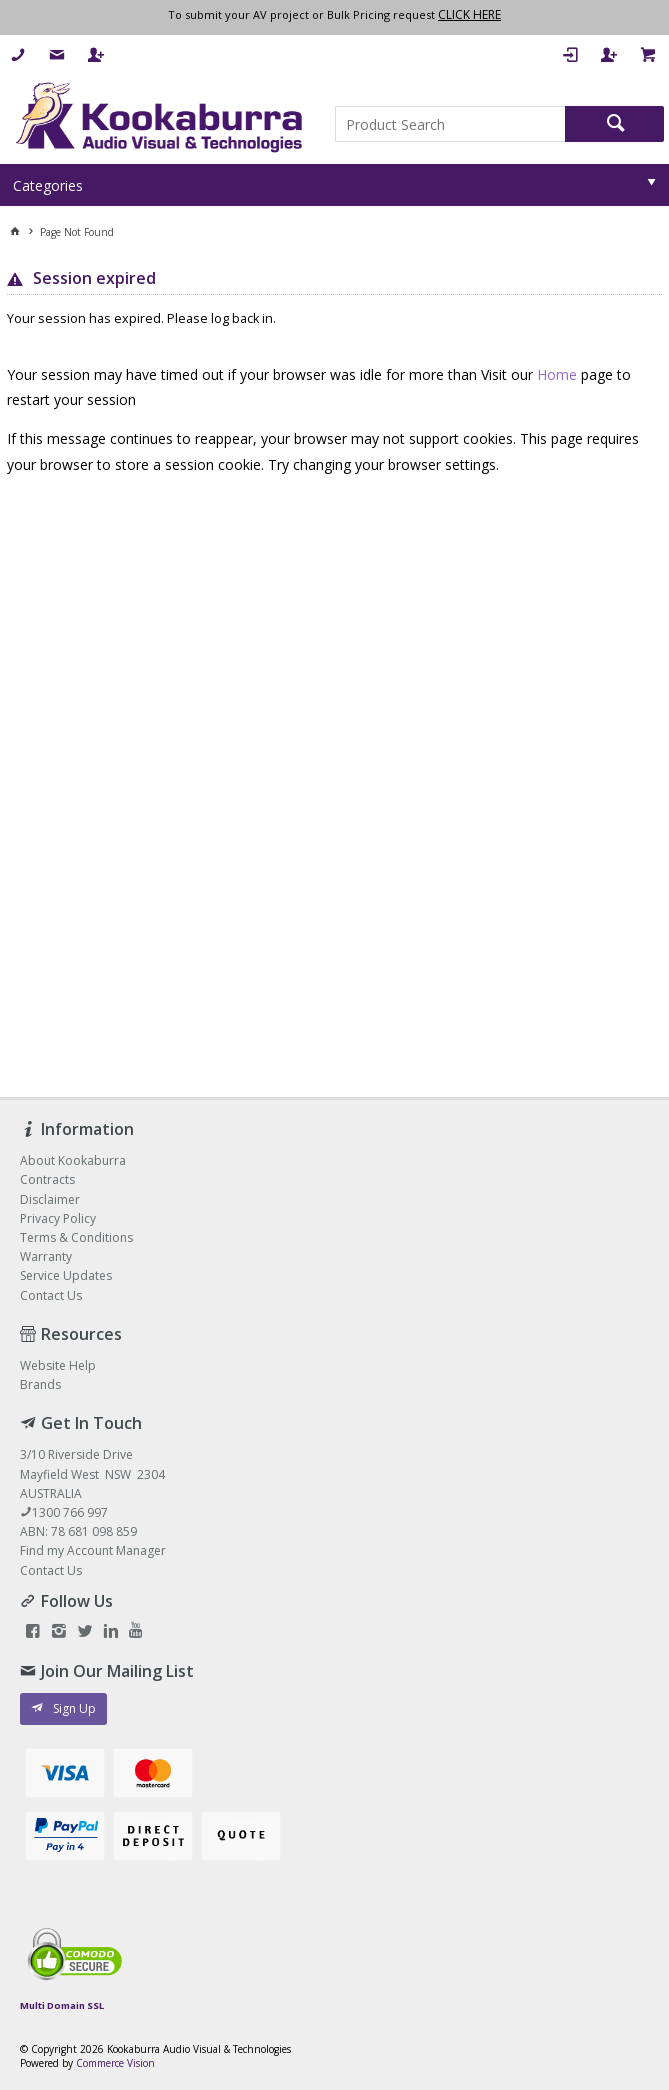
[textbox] (450, 124)
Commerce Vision (115, 2063)
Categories (48, 185)
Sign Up (74, 1708)
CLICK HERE (469, 14)
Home (557, 374)
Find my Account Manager (93, 1550)
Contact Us (51, 1570)
